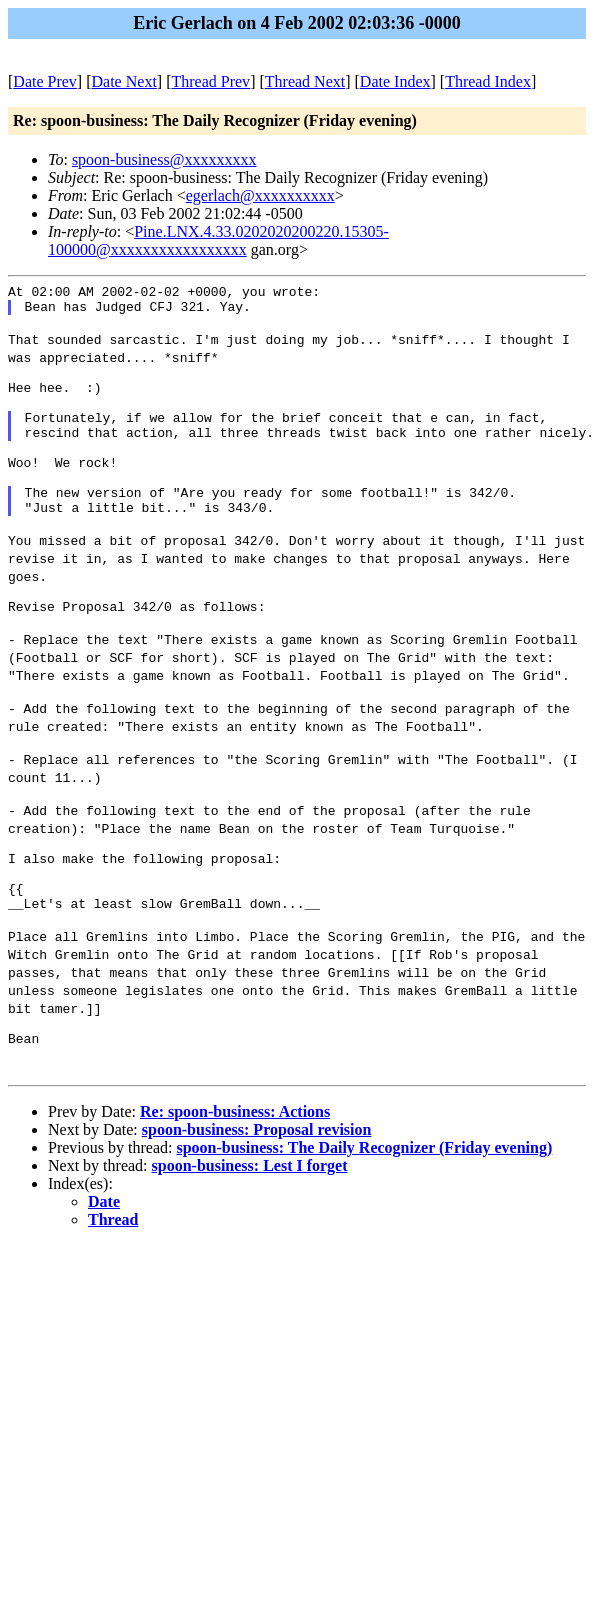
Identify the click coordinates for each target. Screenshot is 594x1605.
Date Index (395, 81)
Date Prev (45, 81)
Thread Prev (210, 81)
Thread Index (488, 81)
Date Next (124, 81)
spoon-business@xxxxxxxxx (164, 159)
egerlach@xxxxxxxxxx (260, 195)
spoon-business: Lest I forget (250, 1255)
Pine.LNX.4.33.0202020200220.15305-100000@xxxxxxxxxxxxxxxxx (218, 240)
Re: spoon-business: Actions (235, 1201)
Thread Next (305, 81)
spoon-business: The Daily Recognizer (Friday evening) (364, 1237)
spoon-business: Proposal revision (257, 1219)
